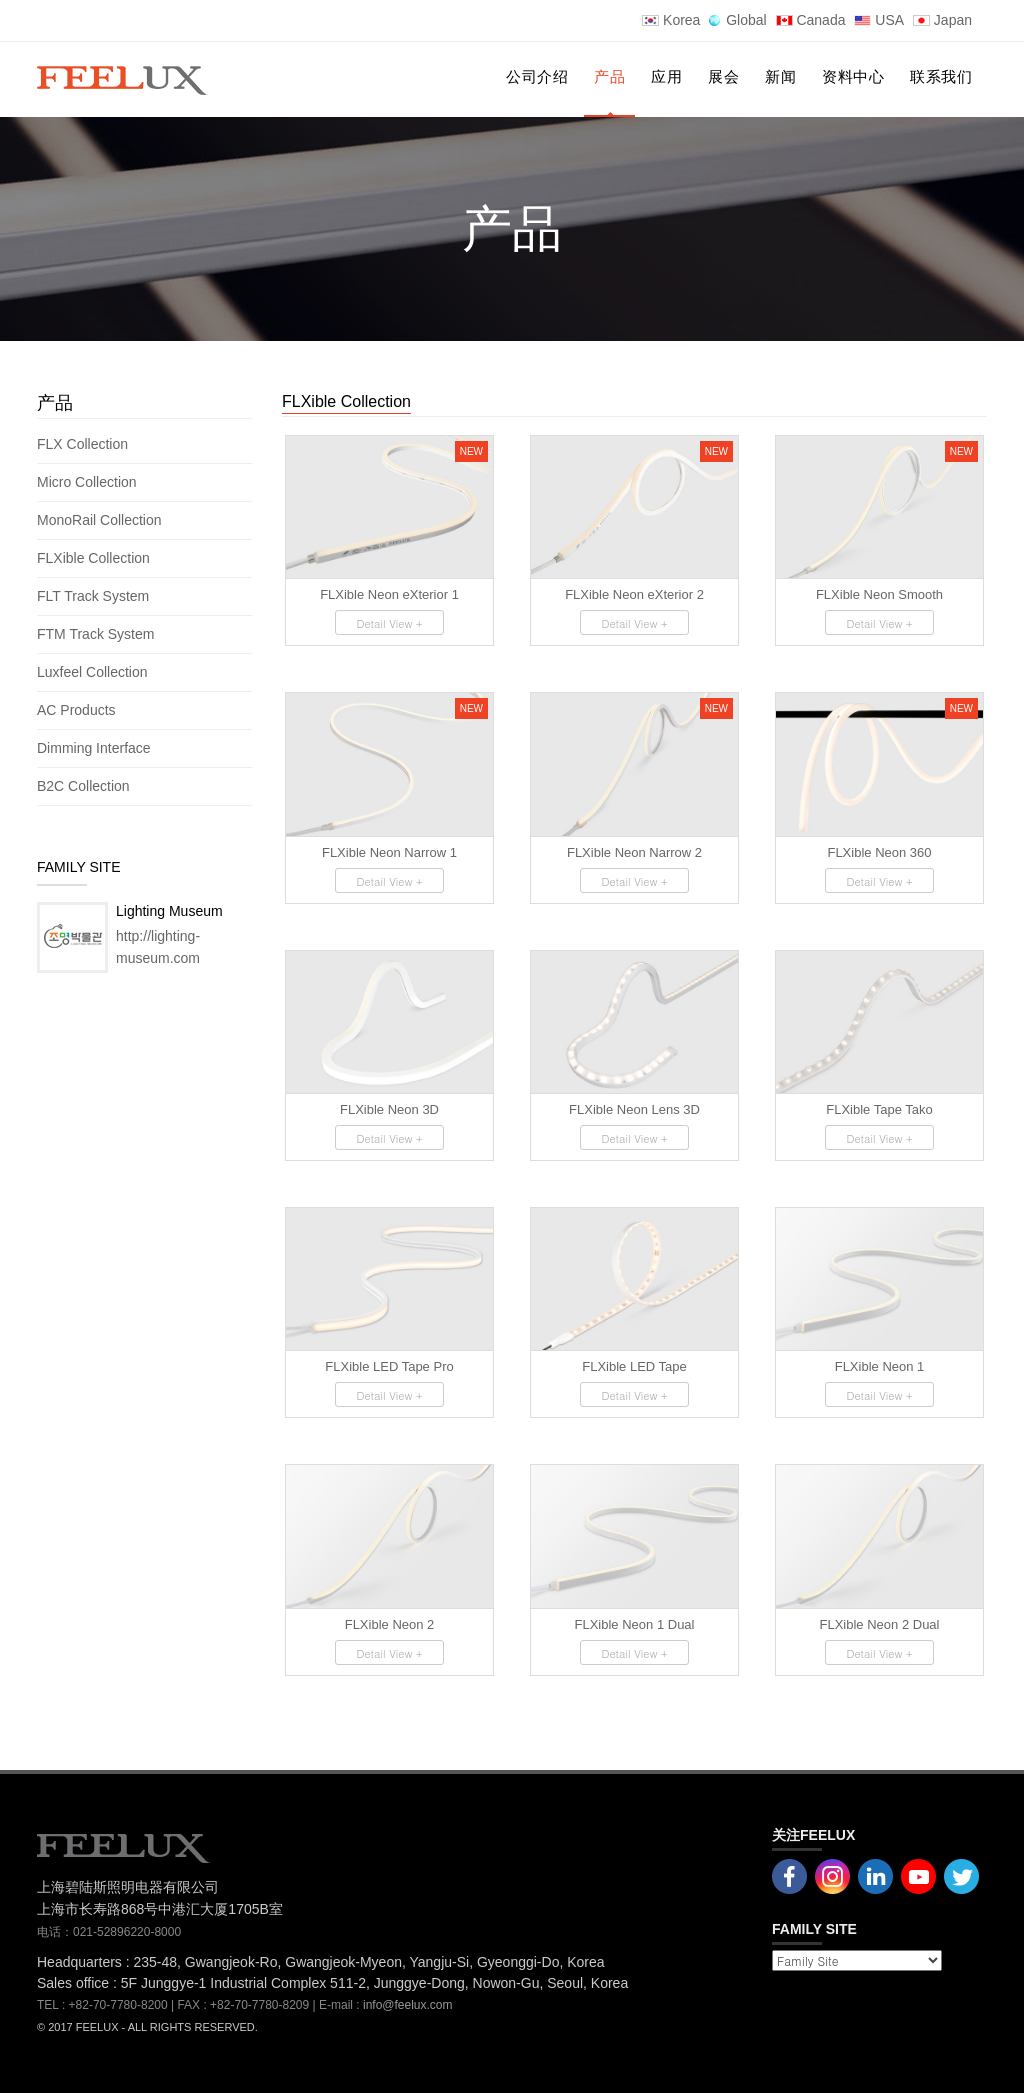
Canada (811, 20)
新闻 (780, 76)
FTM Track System (97, 634)
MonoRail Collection (101, 520)
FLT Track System (95, 596)
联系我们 (941, 76)
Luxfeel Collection (92, 672)
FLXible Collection (95, 558)
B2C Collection (83, 786)
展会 (723, 76)
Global (737, 20)
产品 (609, 76)
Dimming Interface (94, 748)
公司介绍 (537, 76)
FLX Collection (84, 444)
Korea (671, 20)
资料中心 (853, 76)
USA (879, 20)
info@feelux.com (408, 2005)
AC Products (78, 710)
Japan (942, 20)
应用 (666, 76)
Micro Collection (88, 482)
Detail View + (389, 623)
